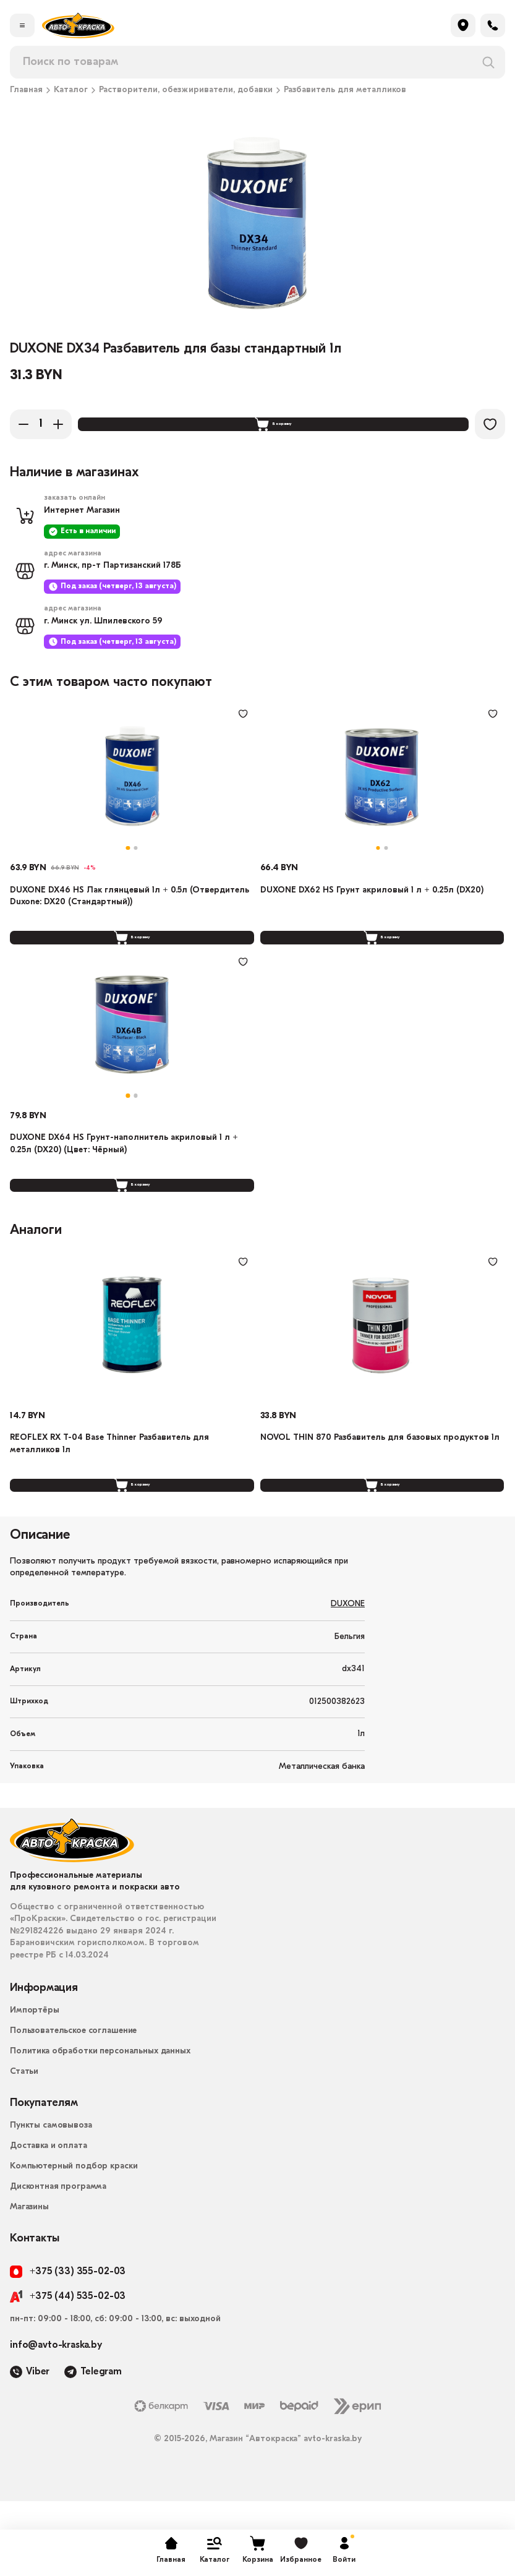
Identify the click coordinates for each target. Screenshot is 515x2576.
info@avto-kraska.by (56, 2421)
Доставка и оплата (48, 2220)
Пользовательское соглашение (73, 2105)
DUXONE (348, 1679)
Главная (26, 90)
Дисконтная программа (58, 2261)
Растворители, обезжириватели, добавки (186, 90)
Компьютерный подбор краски (73, 2241)
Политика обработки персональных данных (100, 2126)
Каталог (71, 90)
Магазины (29, 2282)
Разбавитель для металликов (345, 90)
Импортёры (34, 2085)
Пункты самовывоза (51, 2200)
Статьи (24, 2146)
